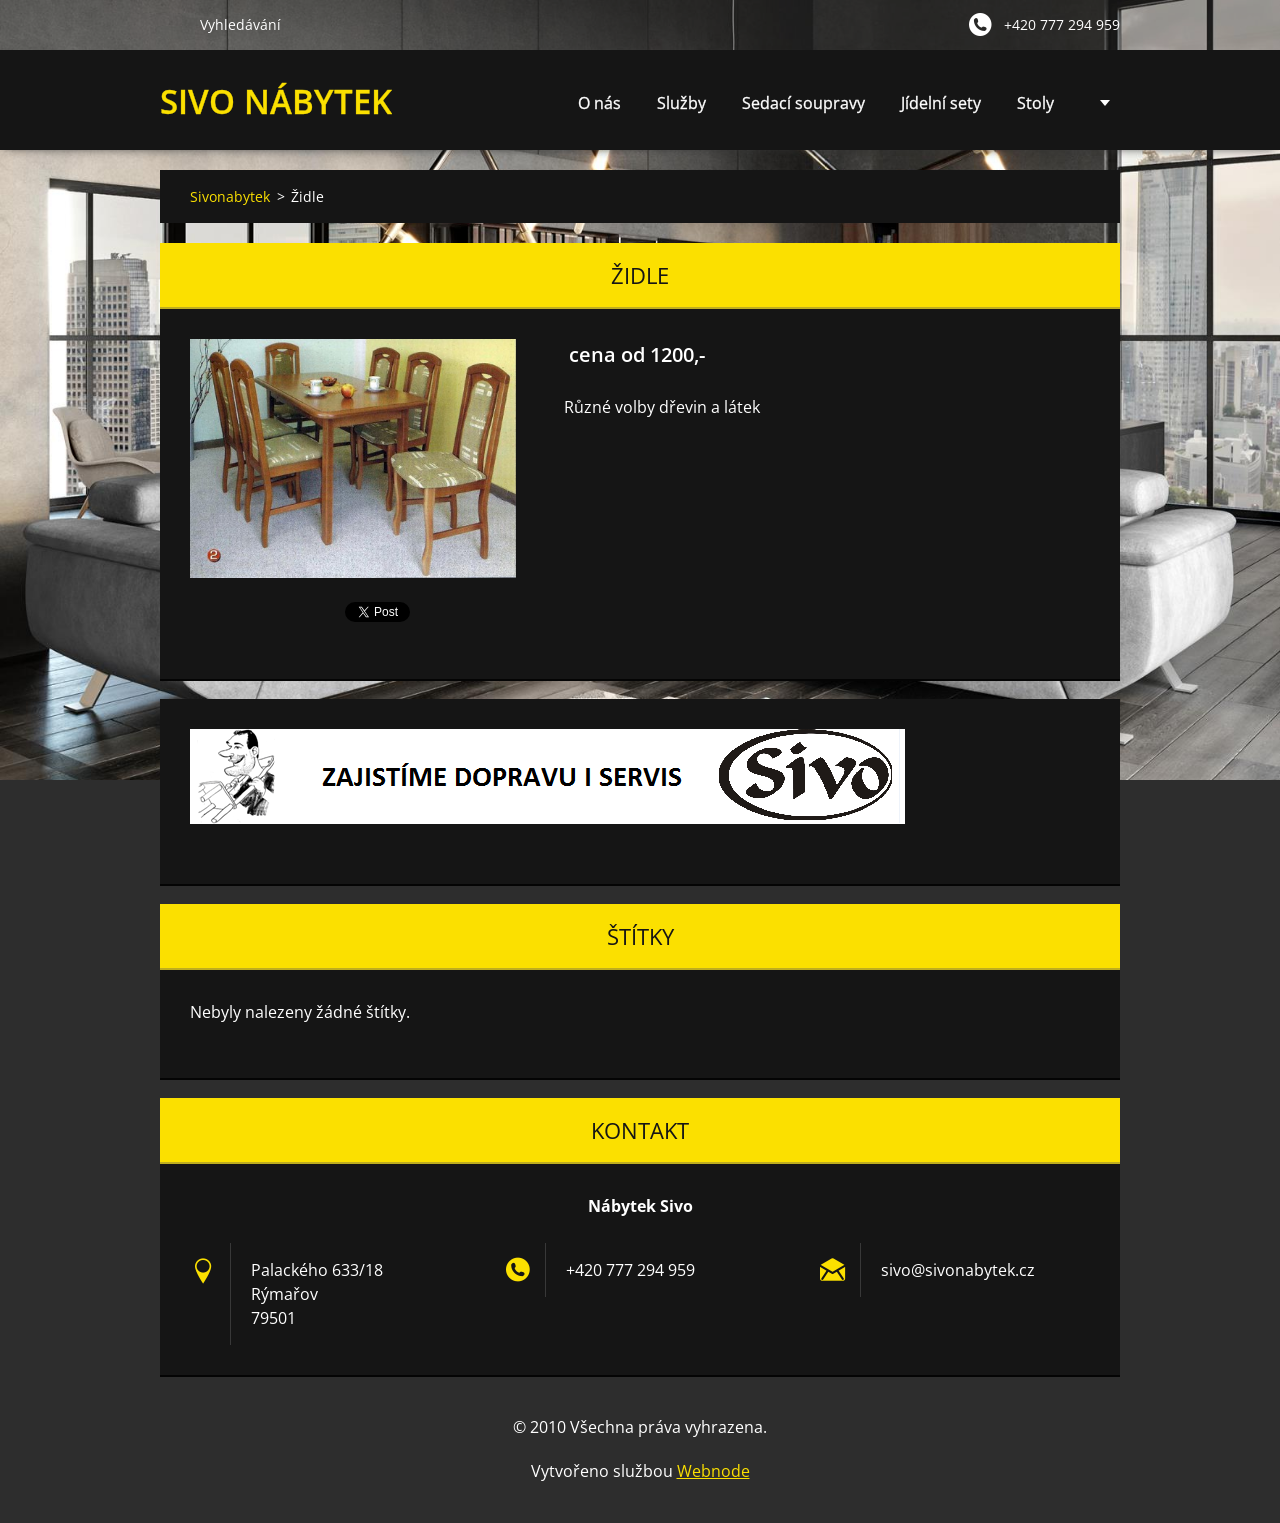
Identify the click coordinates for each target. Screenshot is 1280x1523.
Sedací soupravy (803, 103)
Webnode (713, 1471)
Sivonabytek (230, 196)
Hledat (172, 24)
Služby (681, 108)
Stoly (1035, 103)
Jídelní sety (941, 103)
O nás (599, 103)
